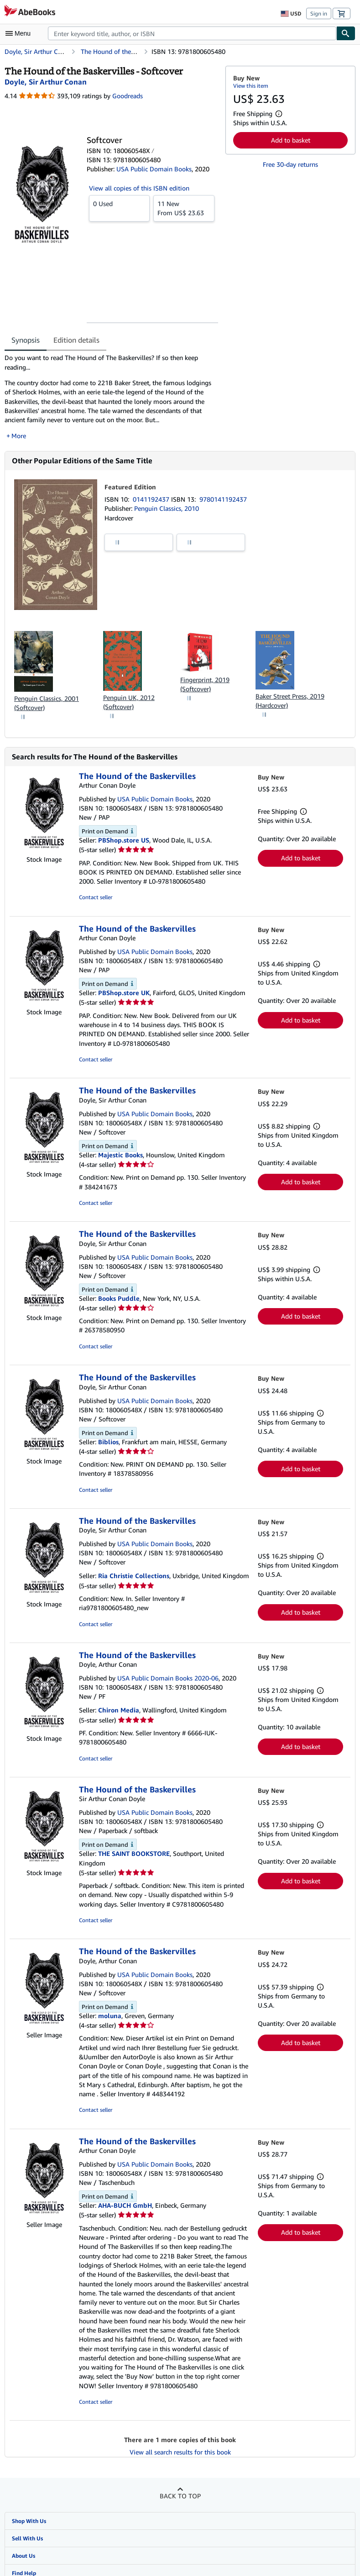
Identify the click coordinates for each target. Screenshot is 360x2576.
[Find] (346, 33)
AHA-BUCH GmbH (125, 2205)
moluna (109, 2015)
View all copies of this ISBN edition (139, 188)
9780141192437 (223, 499)
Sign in (318, 13)
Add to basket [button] (290, 140)
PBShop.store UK (124, 992)
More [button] (18, 436)
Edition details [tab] (76, 340)
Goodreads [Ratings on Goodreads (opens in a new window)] (127, 96)
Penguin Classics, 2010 (166, 508)
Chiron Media (118, 1710)
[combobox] (192, 33)
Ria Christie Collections (133, 1576)
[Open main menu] (20, 33)
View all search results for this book (180, 2452)
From (183, 208)
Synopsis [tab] (25, 340)
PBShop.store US (123, 840)
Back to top (180, 2496)
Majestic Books (120, 1155)
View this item (250, 85)
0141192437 (152, 499)
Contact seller (95, 897)
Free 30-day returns (290, 164)
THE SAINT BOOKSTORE (134, 1853)
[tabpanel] (111, 396)
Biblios (108, 1442)
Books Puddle (119, 1298)
